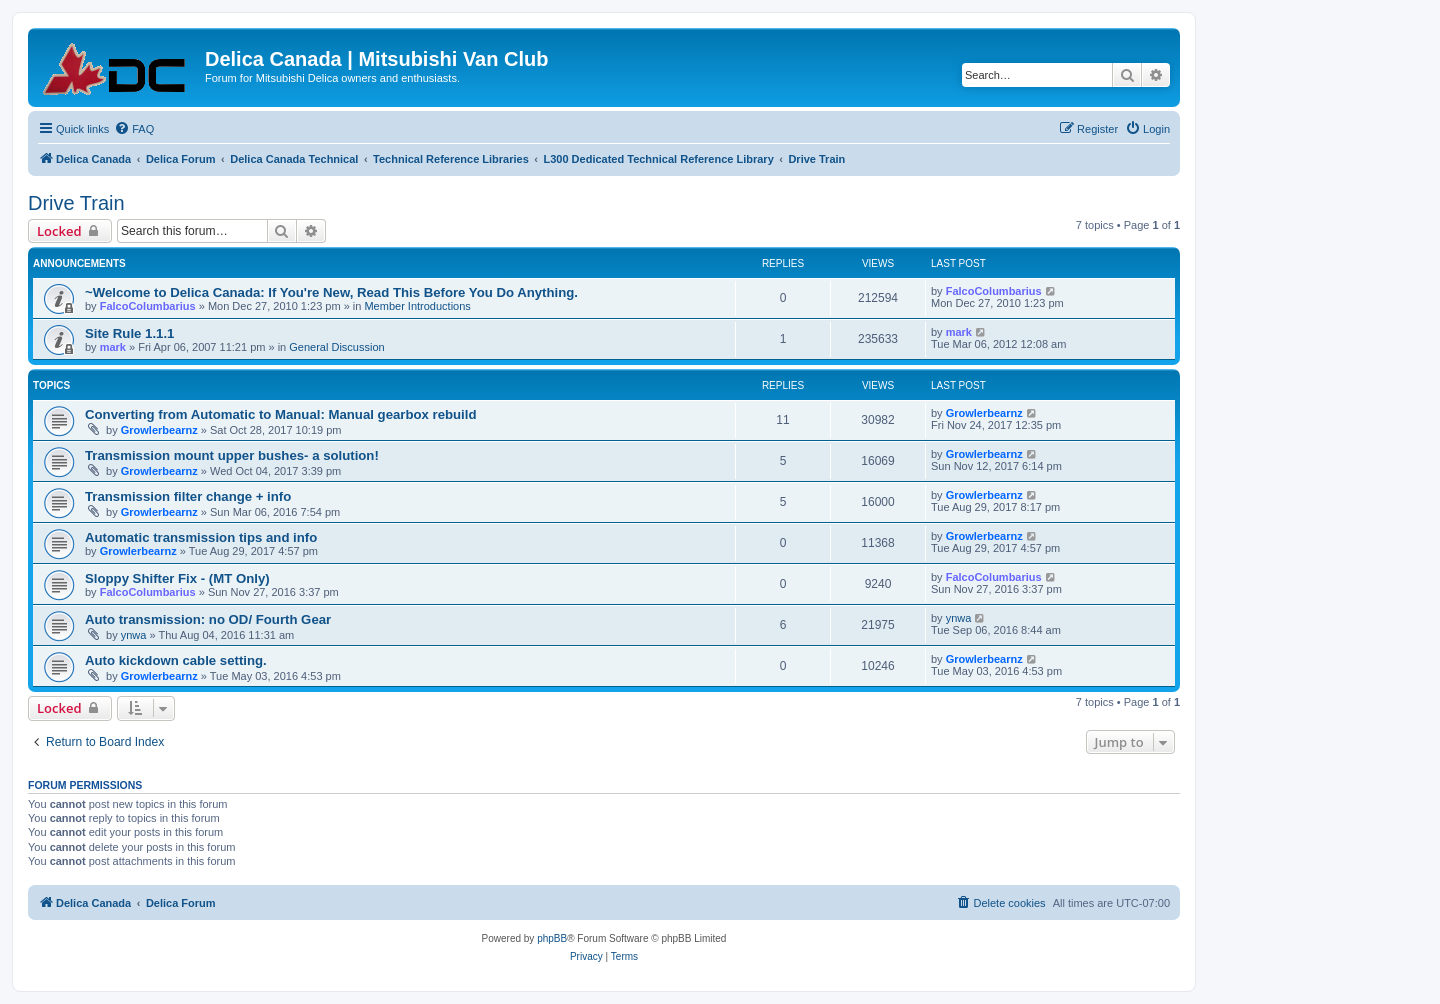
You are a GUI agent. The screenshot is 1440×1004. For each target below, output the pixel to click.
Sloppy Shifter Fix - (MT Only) (177, 578)
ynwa (134, 635)
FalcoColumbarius (148, 306)
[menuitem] (134, 129)
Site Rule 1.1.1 (129, 333)
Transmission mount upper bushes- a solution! (232, 455)
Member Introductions (417, 306)
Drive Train (76, 203)
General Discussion (336, 347)
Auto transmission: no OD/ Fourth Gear (208, 619)
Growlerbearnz (159, 430)
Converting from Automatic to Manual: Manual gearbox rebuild (281, 414)
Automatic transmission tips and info (201, 537)
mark (113, 347)
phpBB (552, 938)
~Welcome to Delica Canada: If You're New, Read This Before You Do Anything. (331, 292)
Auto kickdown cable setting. (176, 660)
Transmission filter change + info (188, 496)
